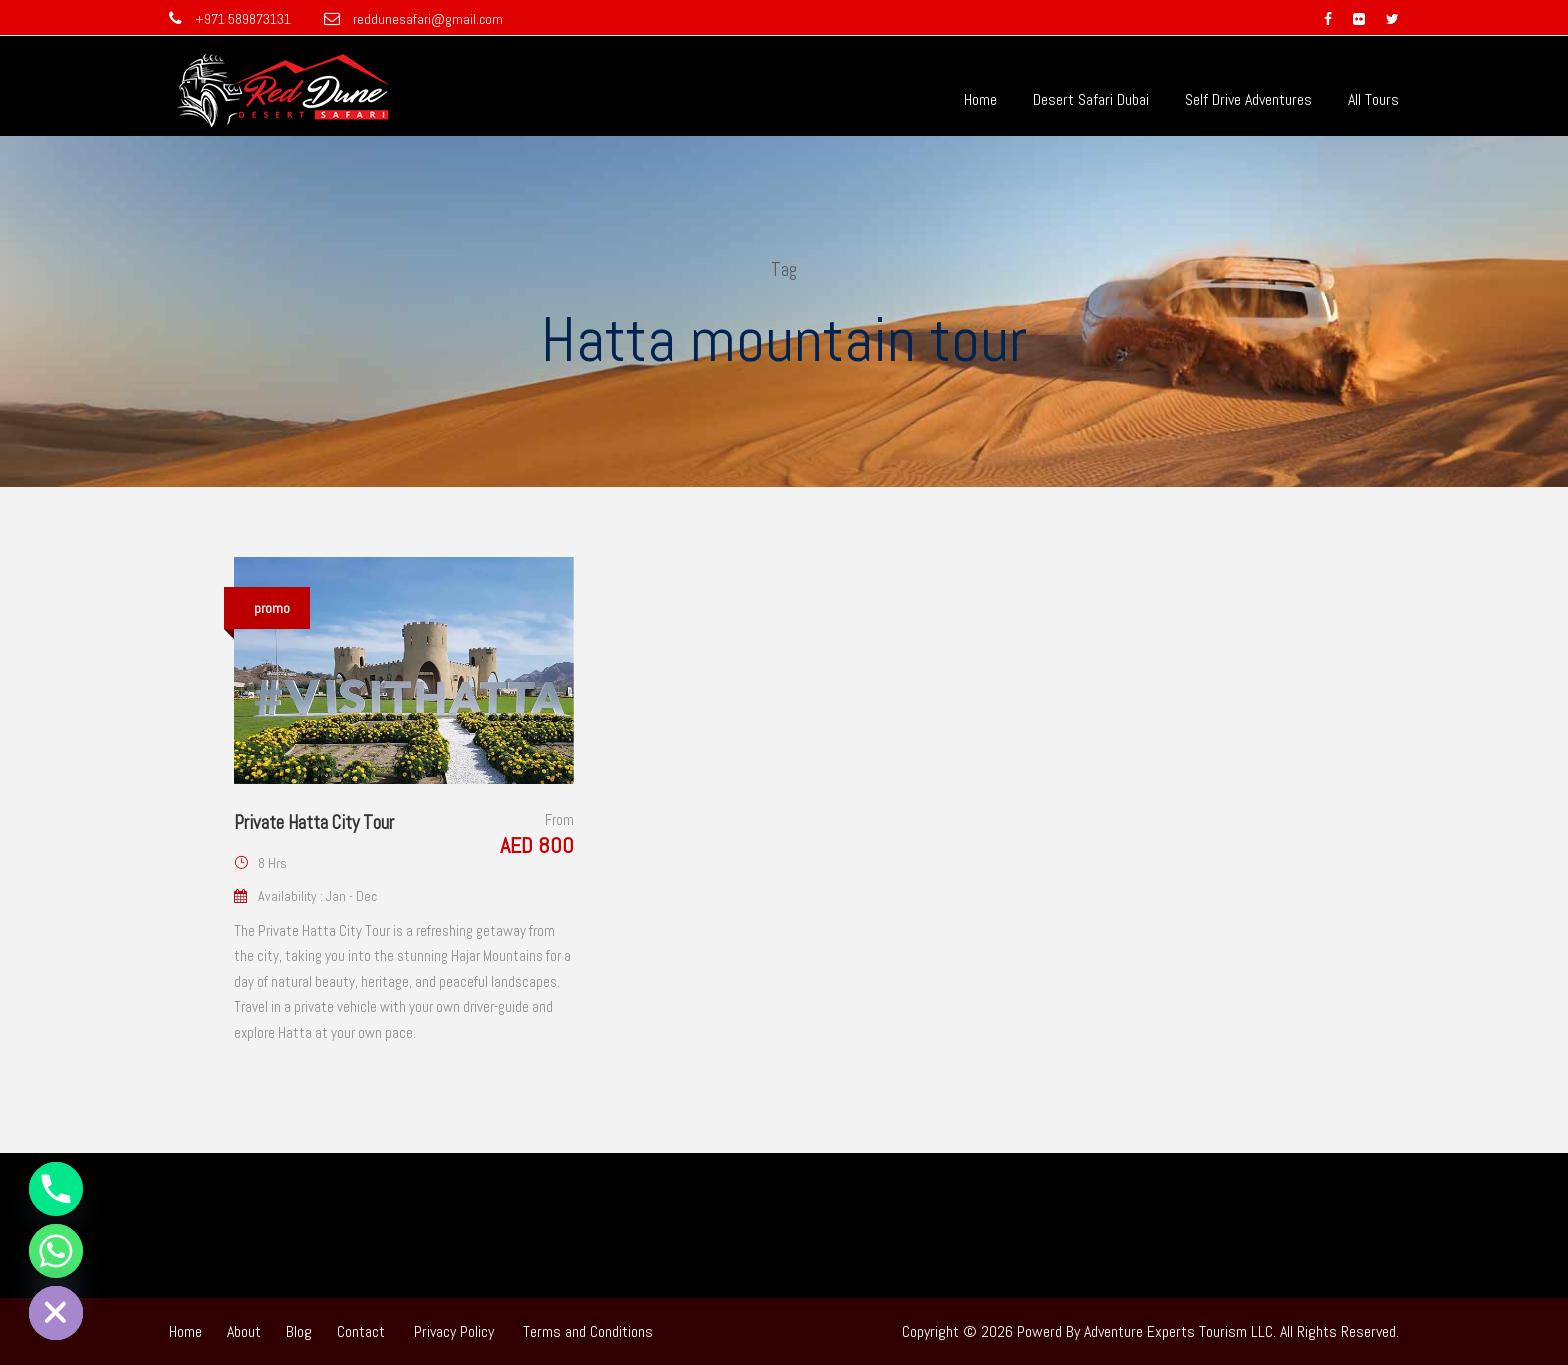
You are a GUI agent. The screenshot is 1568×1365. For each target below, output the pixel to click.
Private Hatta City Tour (314, 822)
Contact (361, 1331)
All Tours (1373, 99)
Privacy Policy (454, 1331)
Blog (299, 1331)
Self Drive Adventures (1248, 99)
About (244, 1331)
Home (980, 99)
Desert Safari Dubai (1091, 99)
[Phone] (56, 1189)
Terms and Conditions (588, 1331)
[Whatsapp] (56, 1251)
